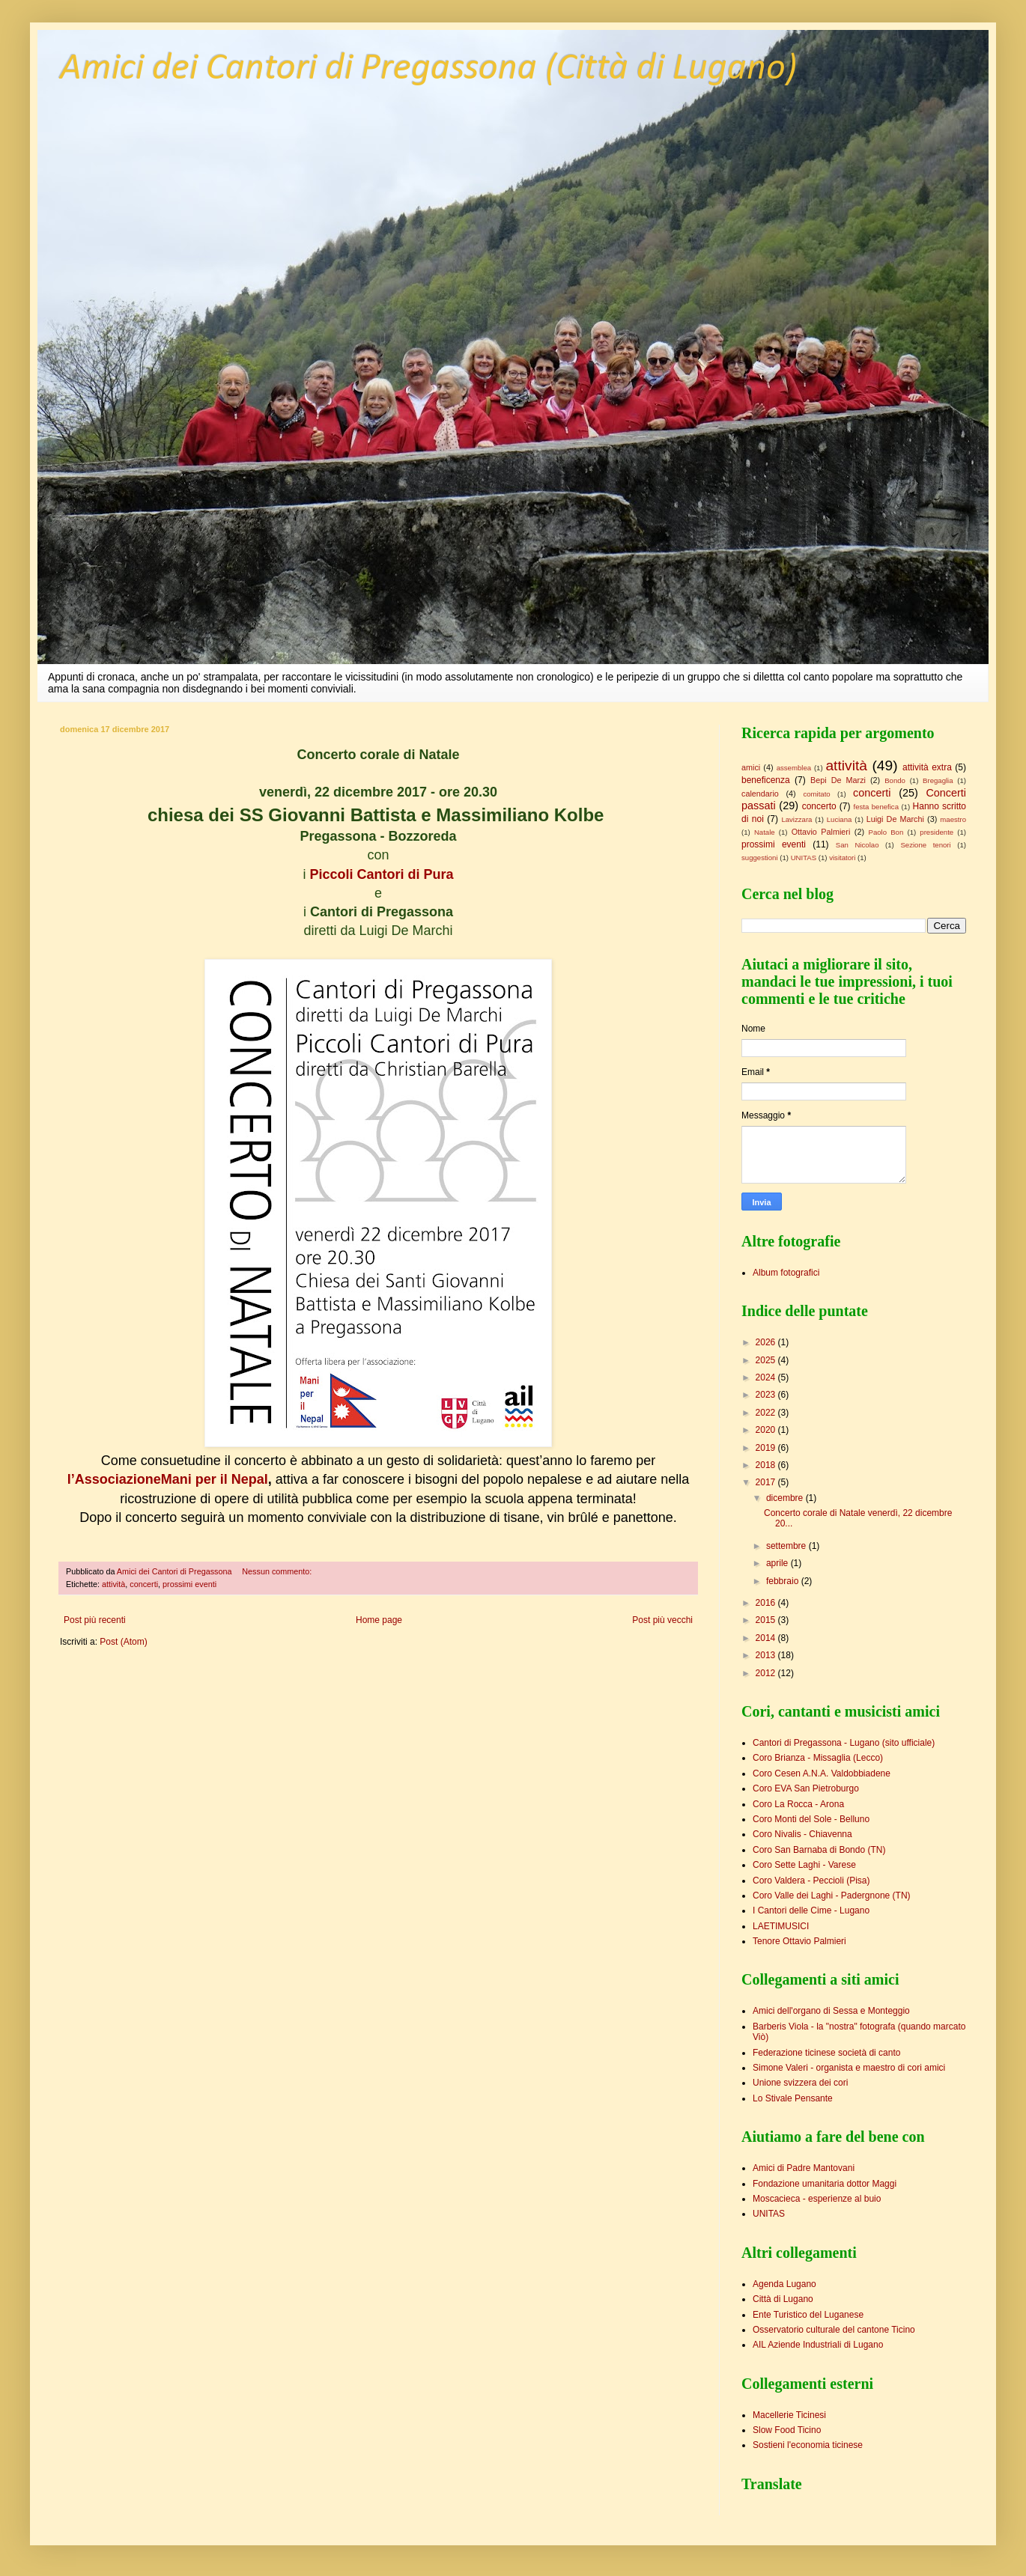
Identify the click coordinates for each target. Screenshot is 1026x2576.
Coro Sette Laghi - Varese (804, 1865)
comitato (816, 794)
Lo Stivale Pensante (793, 2098)
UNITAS (803, 857)
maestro (953, 819)
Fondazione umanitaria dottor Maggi (824, 2183)
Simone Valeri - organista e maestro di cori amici (849, 2067)
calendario (760, 793)
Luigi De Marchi (895, 818)
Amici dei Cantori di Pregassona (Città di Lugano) (428, 69)
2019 (767, 1448)
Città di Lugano (783, 2299)
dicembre (786, 1498)
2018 (767, 1465)
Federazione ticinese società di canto (826, 2052)
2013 (767, 1655)
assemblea (794, 768)
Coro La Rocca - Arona (798, 1804)
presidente (936, 832)
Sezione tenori (925, 845)
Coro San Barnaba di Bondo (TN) (819, 1850)
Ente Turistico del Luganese (808, 2314)
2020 (767, 1430)
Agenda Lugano (784, 2284)
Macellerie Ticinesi (789, 2415)
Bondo (894, 780)
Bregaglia (938, 780)
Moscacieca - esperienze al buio (817, 2198)
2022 (767, 1412)
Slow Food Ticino (787, 2430)
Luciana (839, 819)
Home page (379, 1620)
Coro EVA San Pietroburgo (806, 1788)
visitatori (842, 857)
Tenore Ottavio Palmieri (799, 1941)
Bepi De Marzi (838, 780)
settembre (787, 1546)
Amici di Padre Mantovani (804, 2168)
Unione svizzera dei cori (800, 2082)
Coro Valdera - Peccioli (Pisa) (811, 1880)
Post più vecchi (662, 1620)
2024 (767, 1377)
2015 (767, 1620)
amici (750, 767)
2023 (767, 1394)
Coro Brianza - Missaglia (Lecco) (818, 1758)
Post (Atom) (123, 1641)
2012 (767, 1673)
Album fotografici (786, 1272)
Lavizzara (796, 819)
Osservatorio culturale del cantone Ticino (834, 2329)
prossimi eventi (189, 1584)
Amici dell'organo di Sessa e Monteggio (831, 2011)
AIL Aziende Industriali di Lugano (818, 2344)
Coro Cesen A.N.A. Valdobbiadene (821, 1773)
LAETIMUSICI (781, 1926)
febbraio (783, 1581)
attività (113, 1584)
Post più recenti (95, 1620)
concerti (144, 1584)
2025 (767, 1360)
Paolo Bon (886, 832)
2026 (767, 1342)
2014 (767, 1638)
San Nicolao (857, 845)
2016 (767, 1603)
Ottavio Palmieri (821, 831)
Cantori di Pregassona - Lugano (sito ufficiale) (844, 1743)
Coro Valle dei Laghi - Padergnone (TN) (832, 1895)
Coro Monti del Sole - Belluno (811, 1819)
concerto (819, 806)
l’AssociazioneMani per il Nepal (167, 1479)
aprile (778, 1563)
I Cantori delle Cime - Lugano (811, 1910)
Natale (764, 832)
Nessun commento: (278, 1571)
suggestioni (759, 857)
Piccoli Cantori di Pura (379, 874)
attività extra (927, 767)
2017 (767, 1482)
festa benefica (876, 807)
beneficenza (765, 780)
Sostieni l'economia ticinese (808, 2445)
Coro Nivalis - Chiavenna (802, 1834)
